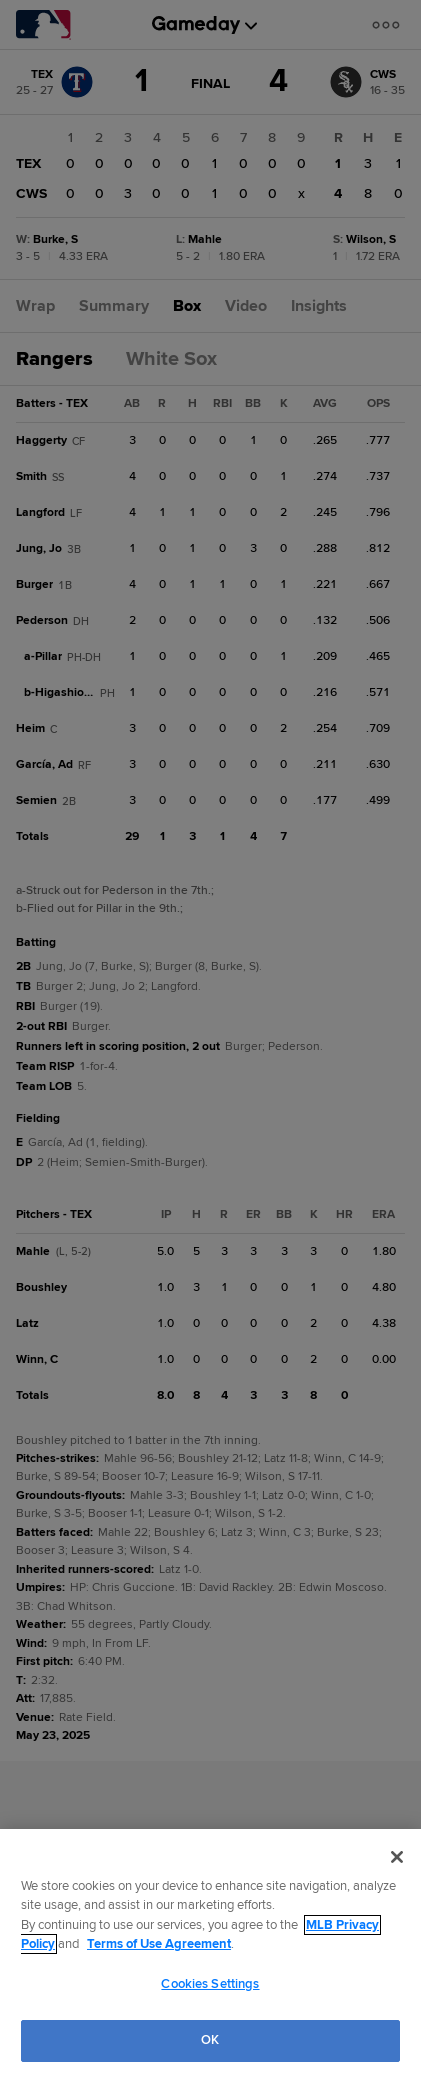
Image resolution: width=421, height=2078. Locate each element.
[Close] (397, 1857)
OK (210, 2040)
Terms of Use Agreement (159, 1944)
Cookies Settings (210, 1984)
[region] (210, 1953)
